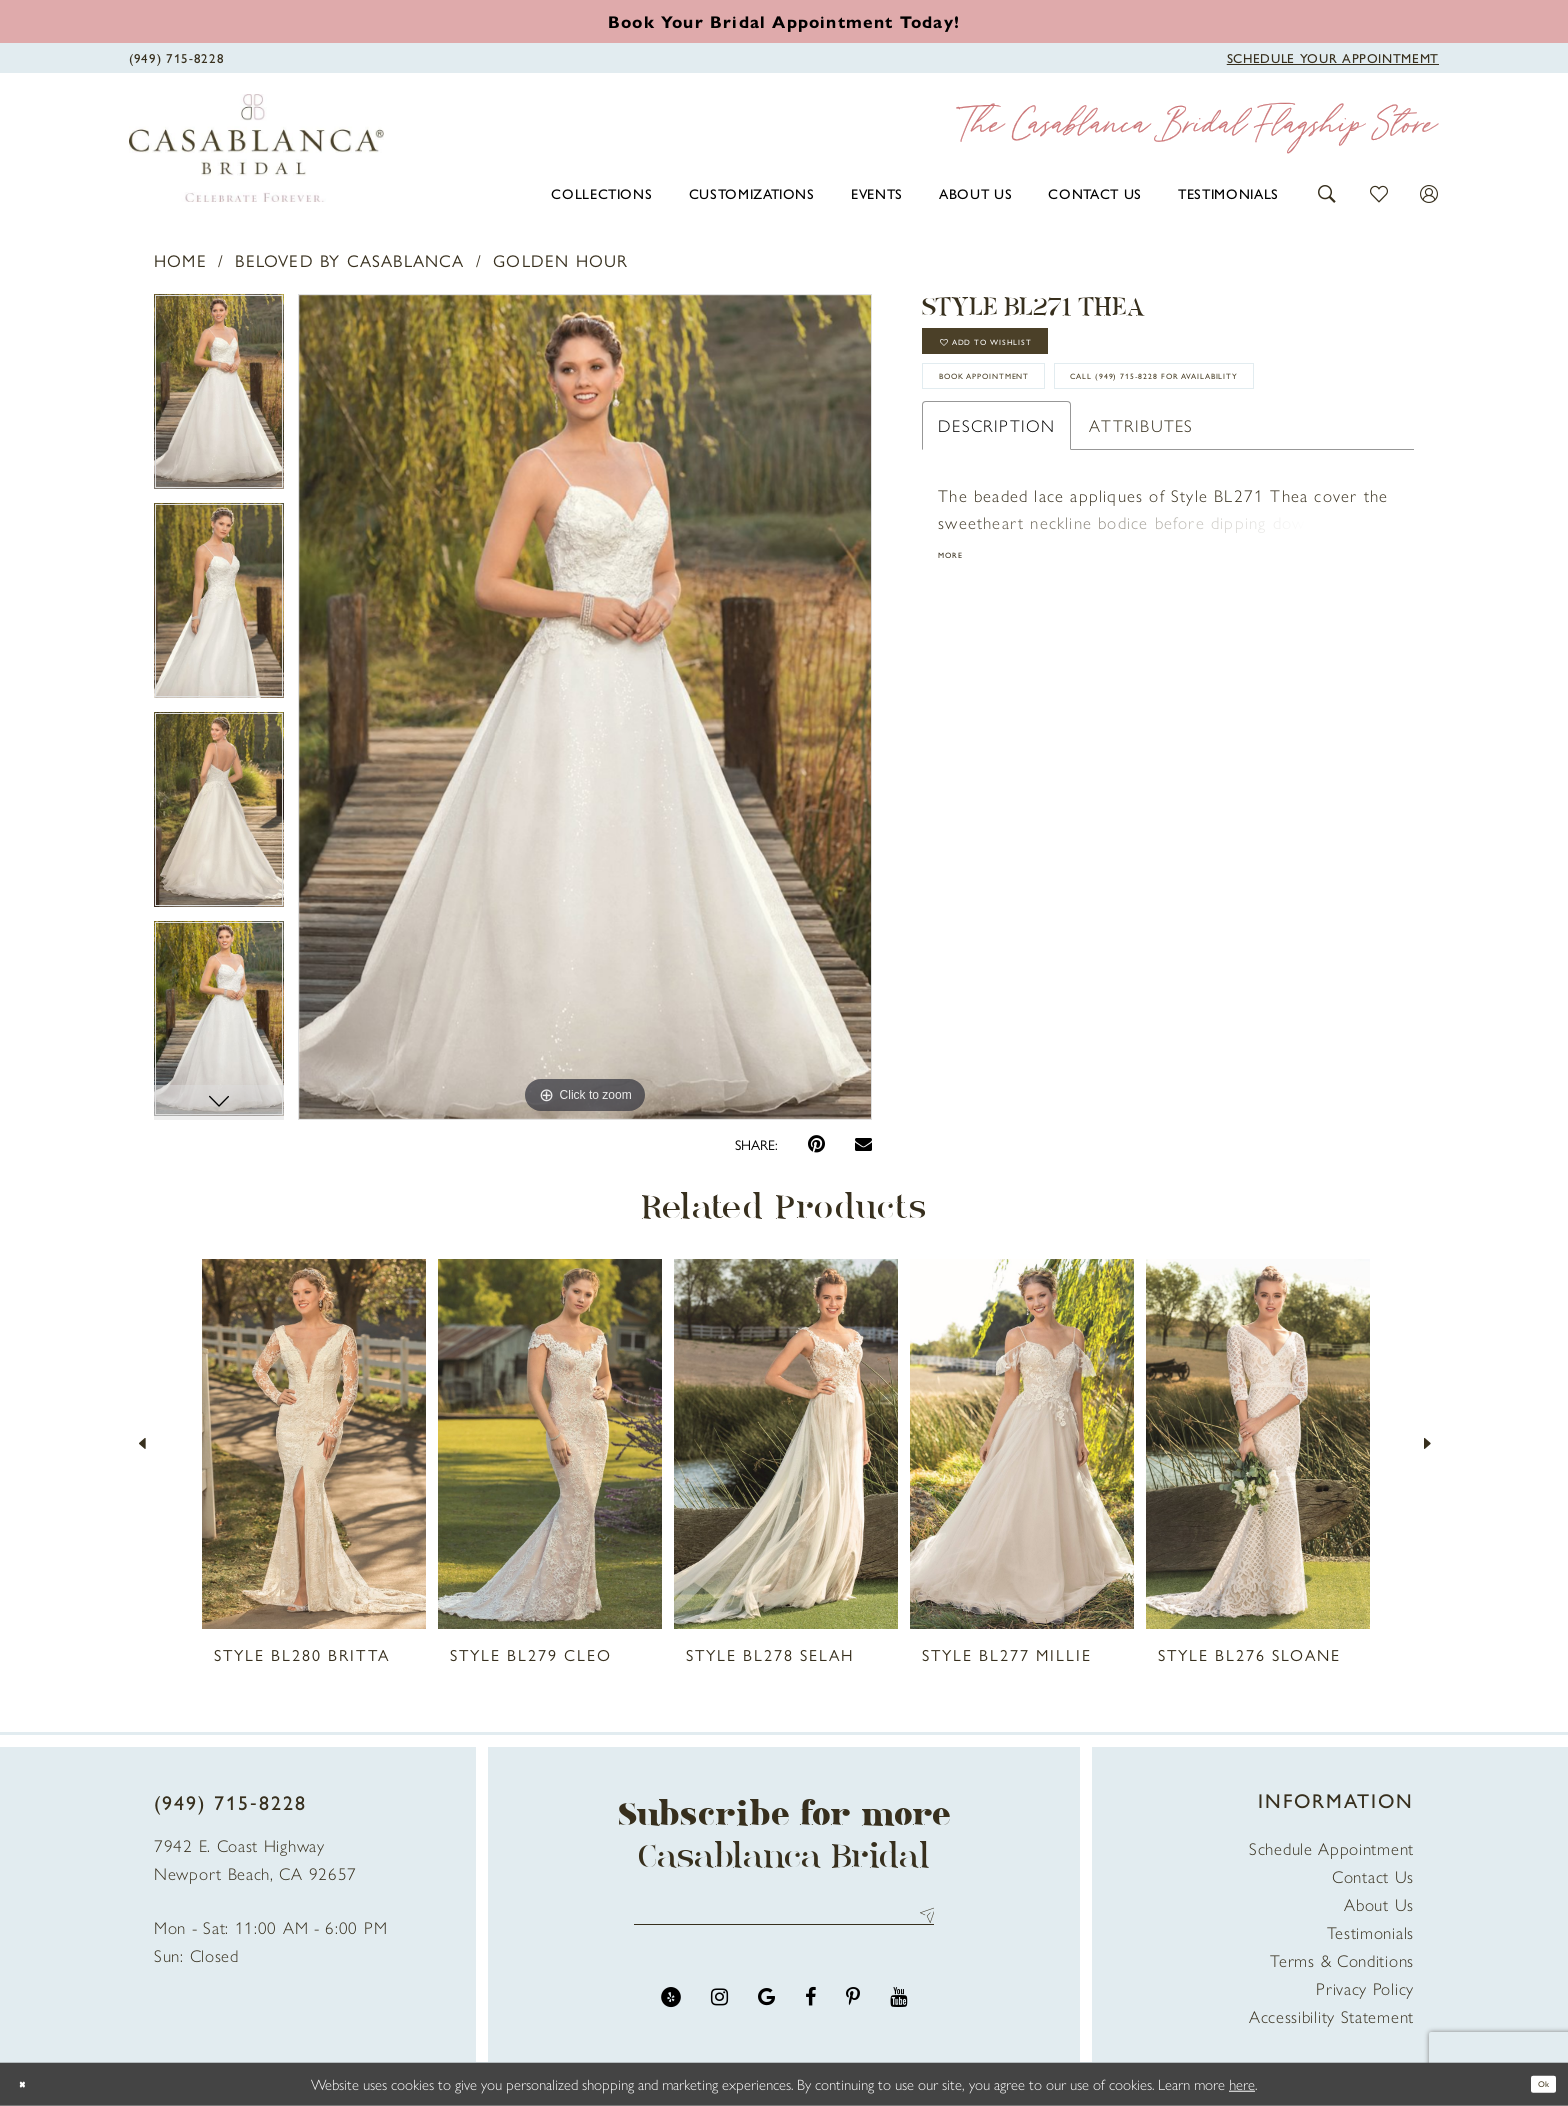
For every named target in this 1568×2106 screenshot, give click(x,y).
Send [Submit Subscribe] (921, 1923)
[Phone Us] (176, 56)
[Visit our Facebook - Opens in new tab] (810, 2013)
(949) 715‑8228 (230, 1801)
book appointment (1034, 419)
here (1242, 2083)
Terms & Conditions (1342, 1960)
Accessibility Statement (1331, 2016)
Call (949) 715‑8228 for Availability (1101, 480)
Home (180, 260)
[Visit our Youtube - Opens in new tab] (898, 2013)
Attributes (1141, 539)
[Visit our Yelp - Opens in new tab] (671, 2013)
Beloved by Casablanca (349, 260)
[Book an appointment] (784, 21)
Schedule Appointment (1331, 1848)
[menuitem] (601, 193)
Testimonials (1370, 1932)
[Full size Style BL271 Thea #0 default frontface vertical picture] (585, 707)
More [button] (960, 674)
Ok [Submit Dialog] (1535, 2083)
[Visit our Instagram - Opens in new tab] (719, 2013)
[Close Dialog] (30, 2084)
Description (996, 539)
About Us (1379, 1904)
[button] (1327, 191)
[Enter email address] (784, 1923)
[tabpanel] (219, 398)
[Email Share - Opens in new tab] (863, 1143)
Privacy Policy (1365, 1988)
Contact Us (1373, 1876)
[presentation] (314, 1444)
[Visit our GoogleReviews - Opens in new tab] (766, 2013)
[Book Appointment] (1333, 56)
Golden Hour (560, 260)
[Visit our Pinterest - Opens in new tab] (853, 2013)
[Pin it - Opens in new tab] (816, 1144)
